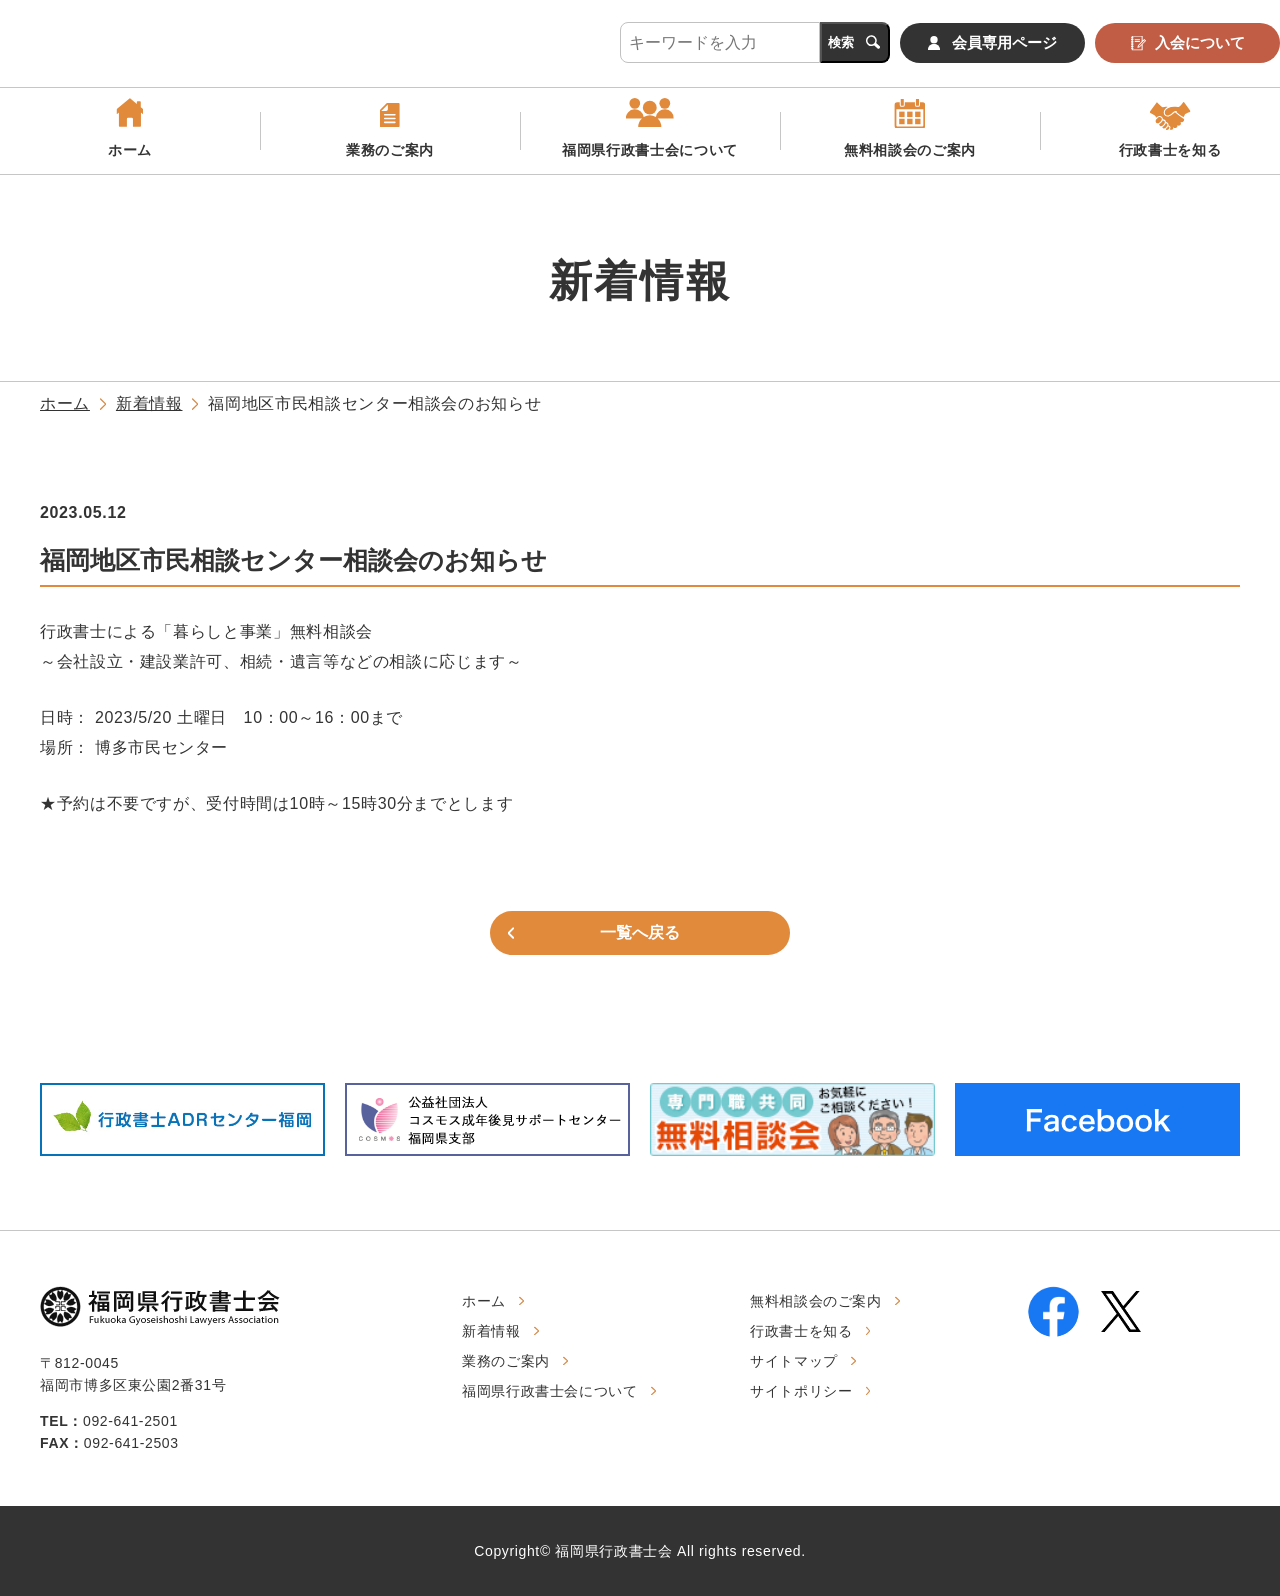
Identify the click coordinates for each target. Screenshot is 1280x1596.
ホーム (130, 157)
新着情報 (149, 403)
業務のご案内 (390, 157)
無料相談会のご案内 (910, 157)
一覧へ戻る (640, 932)
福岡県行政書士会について (650, 157)
